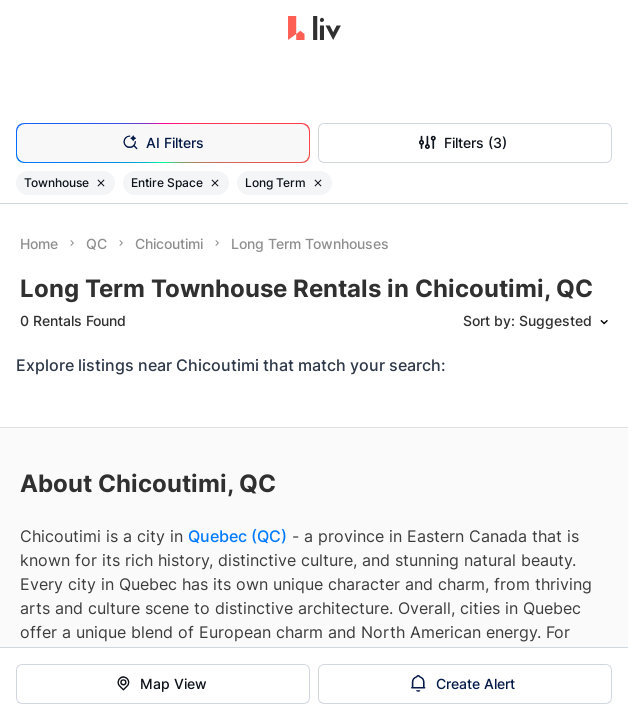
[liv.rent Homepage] (314, 30)
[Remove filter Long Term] (318, 183)
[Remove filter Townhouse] (101, 183)
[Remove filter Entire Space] (215, 183)
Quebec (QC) (237, 536)
